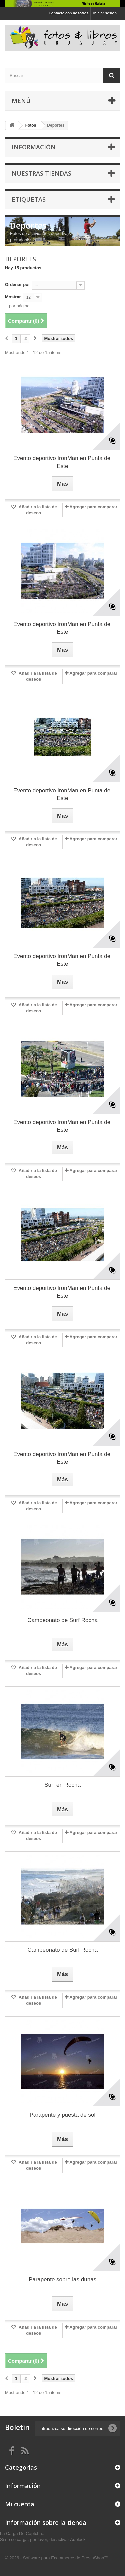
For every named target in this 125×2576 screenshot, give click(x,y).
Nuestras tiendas (41, 173)
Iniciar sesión (105, 13)
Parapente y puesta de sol (63, 2114)
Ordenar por (17, 284)
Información (34, 147)
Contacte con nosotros (69, 13)
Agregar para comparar (93, 506)
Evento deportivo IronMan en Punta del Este (62, 462)
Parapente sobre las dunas (62, 2279)
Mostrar (13, 296)
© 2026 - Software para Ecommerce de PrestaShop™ (56, 2557)
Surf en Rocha (62, 1785)
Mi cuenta (19, 2504)
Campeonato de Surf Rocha (62, 1620)
